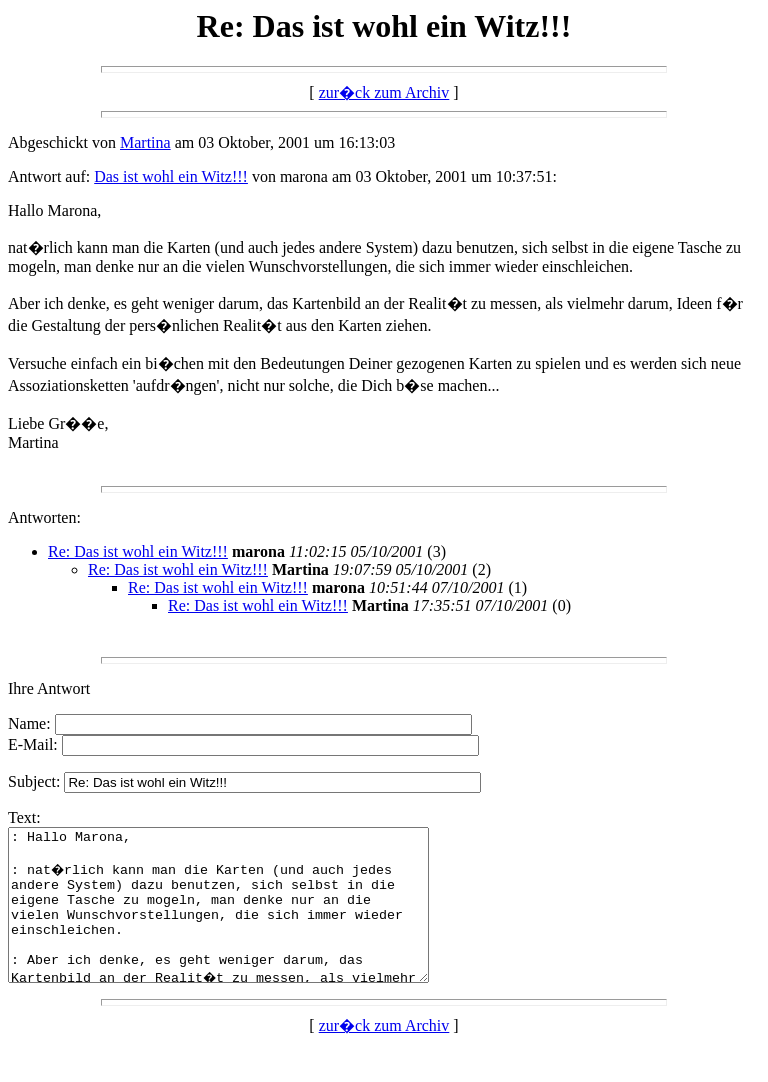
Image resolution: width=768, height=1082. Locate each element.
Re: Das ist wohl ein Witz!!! (138, 551)
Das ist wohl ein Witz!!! (171, 176)
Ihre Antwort (49, 688)
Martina (145, 142)
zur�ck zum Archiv (384, 92)
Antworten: (44, 517)
